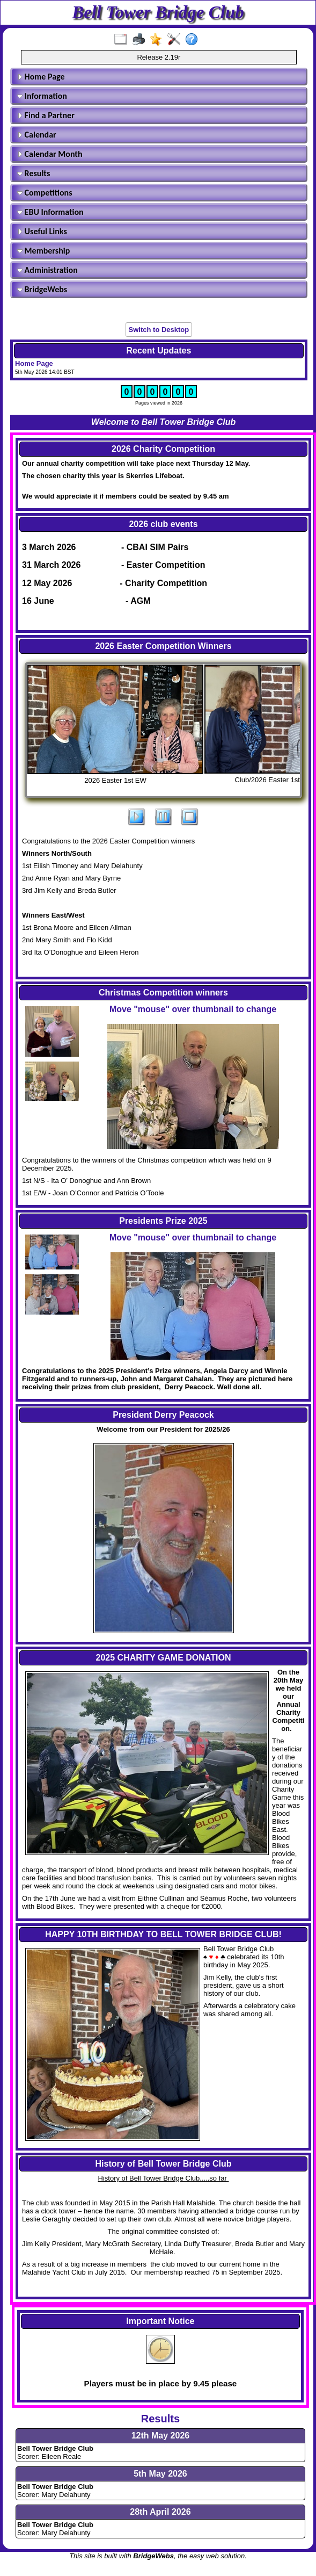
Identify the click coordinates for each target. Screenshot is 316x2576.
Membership (43, 251)
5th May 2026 (160, 2473)
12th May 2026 (160, 2435)
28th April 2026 (160, 2511)
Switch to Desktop (159, 330)
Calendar (36, 134)
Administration (47, 270)
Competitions (44, 192)
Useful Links (42, 231)
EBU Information (50, 212)
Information (42, 96)
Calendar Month (50, 154)
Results (33, 173)
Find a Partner (46, 115)
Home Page (41, 76)
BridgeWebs (42, 289)
